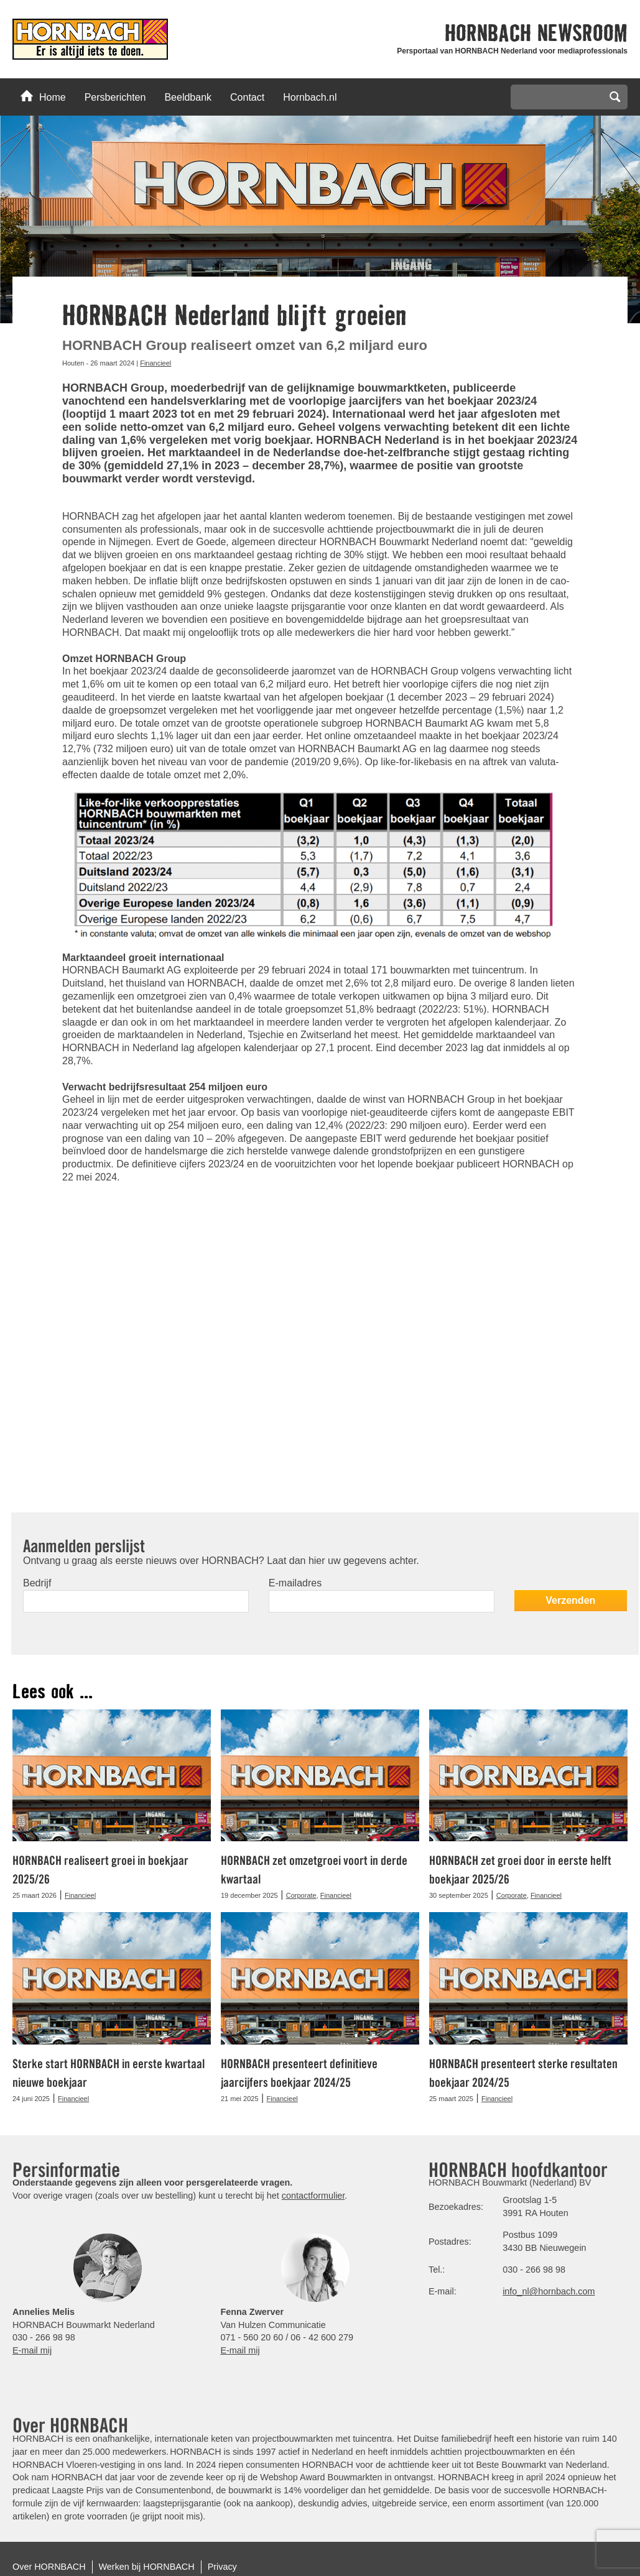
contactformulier (313, 2196)
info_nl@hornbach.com (549, 2291)
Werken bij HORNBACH (147, 2567)
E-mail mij (32, 2350)
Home (43, 96)
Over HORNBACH (49, 2567)
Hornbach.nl (309, 97)
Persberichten (115, 97)
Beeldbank (187, 97)
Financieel (155, 363)
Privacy (222, 2567)
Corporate (301, 1895)
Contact (247, 97)
